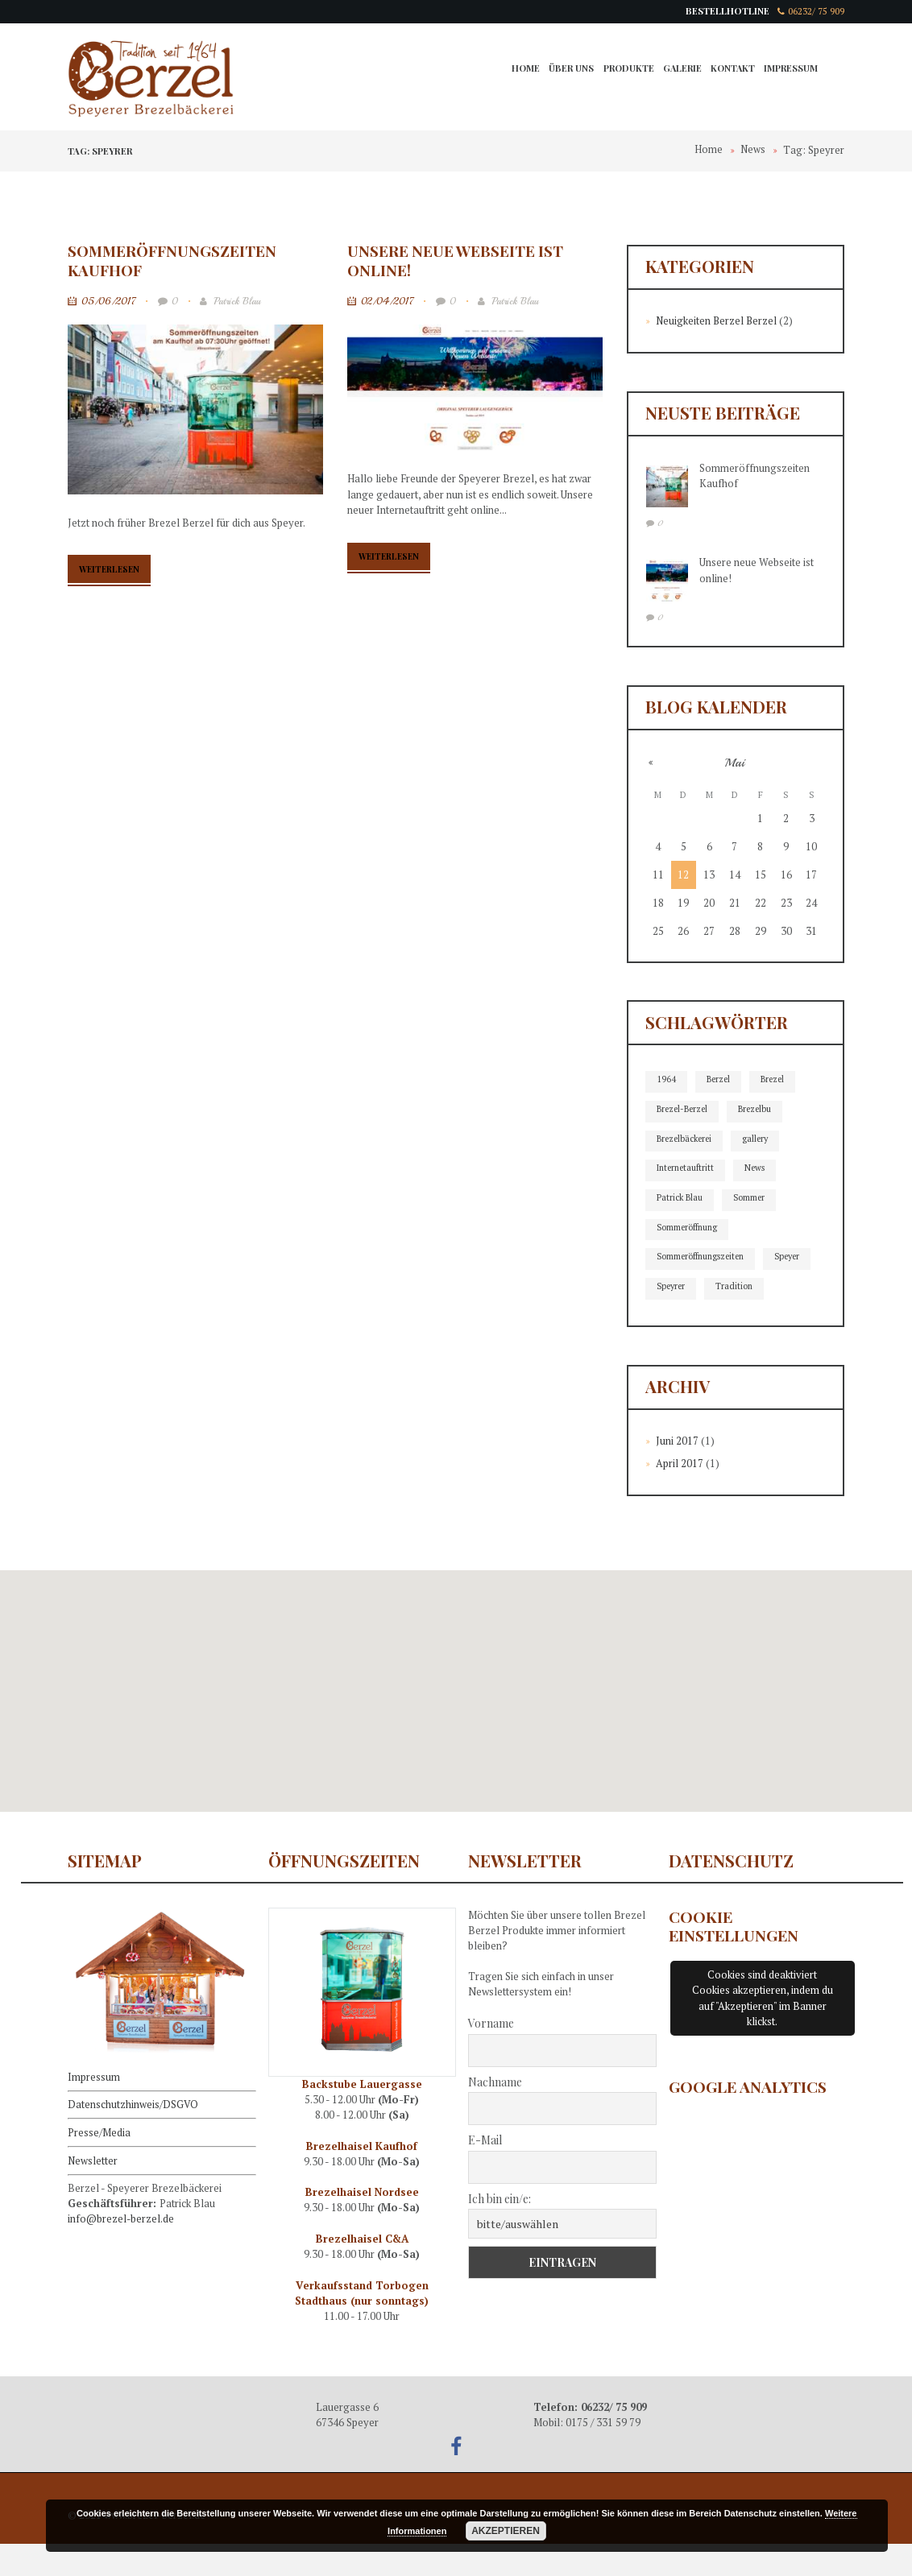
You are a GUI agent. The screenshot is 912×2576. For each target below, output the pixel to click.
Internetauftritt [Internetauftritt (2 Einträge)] (688, 1169)
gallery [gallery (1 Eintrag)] (761, 1139)
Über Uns (564, 70)
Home (518, 70)
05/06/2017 (109, 302)
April (679, 1495)
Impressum (790, 70)
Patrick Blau (232, 302)
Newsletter (93, 2190)
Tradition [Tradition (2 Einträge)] (675, 1319)
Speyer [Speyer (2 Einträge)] (671, 1289)
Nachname (495, 2113)
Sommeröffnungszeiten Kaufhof (174, 260)
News (752, 150)
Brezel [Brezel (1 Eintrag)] (776, 1079)
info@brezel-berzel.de (122, 2249)
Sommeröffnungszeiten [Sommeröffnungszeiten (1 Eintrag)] (704, 1259)
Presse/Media (99, 2163)
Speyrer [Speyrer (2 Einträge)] (731, 1289)
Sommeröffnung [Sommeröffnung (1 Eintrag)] (689, 1228)
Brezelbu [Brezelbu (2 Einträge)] (760, 1109)
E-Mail (485, 2172)
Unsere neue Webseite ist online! (456, 260)
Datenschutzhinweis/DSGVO (133, 2135)
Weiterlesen (114, 570)
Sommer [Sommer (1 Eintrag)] (752, 1199)
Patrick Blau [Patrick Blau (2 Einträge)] (681, 1199)
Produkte (623, 70)
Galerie (678, 70)
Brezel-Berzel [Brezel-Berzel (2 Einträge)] (684, 1109)
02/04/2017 (388, 302)
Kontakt (730, 70)
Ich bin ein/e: (499, 2230)
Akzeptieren (505, 2531)
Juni (677, 1473)
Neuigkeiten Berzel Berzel (717, 321)
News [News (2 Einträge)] (759, 1169)
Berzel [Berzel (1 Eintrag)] (719, 1079)
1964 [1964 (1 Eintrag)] (666, 1079)
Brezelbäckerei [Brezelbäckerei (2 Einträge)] (687, 1139)
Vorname (491, 2054)
